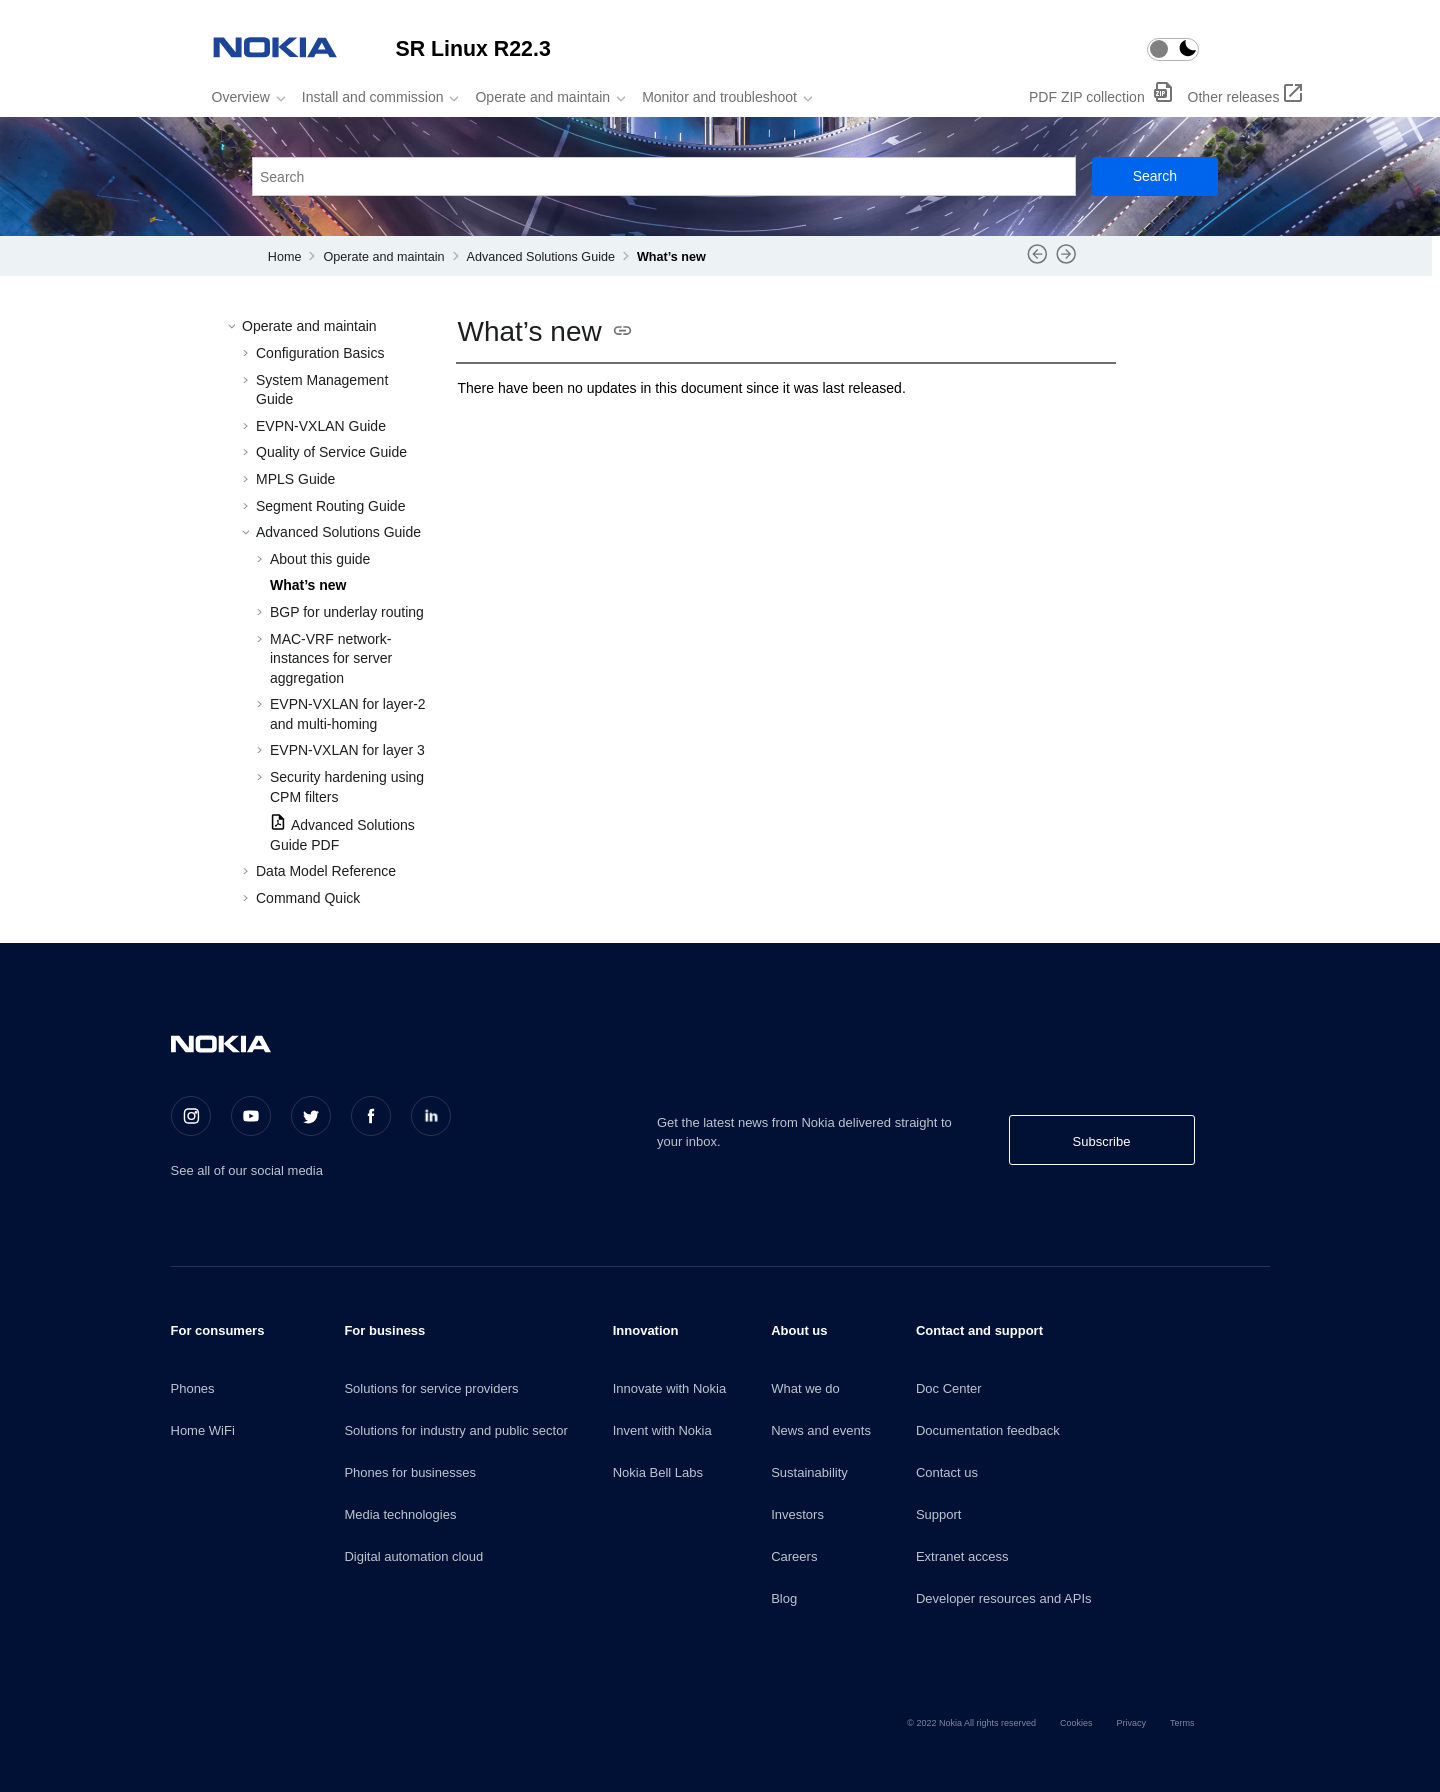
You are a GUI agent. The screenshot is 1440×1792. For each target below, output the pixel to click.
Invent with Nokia (662, 1430)
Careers (794, 1556)
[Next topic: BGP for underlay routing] (1066, 261)
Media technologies (400, 1514)
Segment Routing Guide (330, 506)
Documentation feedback (988, 1430)
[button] (234, 327)
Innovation (646, 1330)
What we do (805, 1388)
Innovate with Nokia (669, 1388)
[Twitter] (311, 1116)
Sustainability (809, 1472)
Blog (784, 1598)
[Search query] (664, 176)
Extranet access (962, 1556)
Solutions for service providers (431, 1388)
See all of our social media (247, 1170)
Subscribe (1102, 1141)
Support (939, 1514)
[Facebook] (371, 1116)
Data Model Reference (326, 871)
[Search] (1155, 176)
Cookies (1076, 1723)
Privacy (1131, 1723)
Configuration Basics (320, 353)
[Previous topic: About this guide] (1037, 261)
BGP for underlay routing (347, 612)
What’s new (671, 257)
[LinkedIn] (431, 1116)
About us (799, 1330)
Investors (797, 1514)
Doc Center (949, 1388)
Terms (1182, 1723)
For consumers (218, 1330)
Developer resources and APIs (1004, 1598)
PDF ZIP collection (1089, 97)
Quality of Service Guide (331, 452)
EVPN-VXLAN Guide (321, 426)
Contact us (947, 1472)
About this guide (320, 559)
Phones (193, 1388)
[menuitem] (243, 97)
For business (384, 1330)
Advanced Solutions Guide (541, 257)
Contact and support (979, 1330)
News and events (821, 1430)
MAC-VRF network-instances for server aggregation (331, 658)
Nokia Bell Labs (658, 1472)
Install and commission (373, 97)
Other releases (1234, 97)
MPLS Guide (295, 479)
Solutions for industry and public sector (455, 1430)
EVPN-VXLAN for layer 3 (347, 750)
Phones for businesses (410, 1472)
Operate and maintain (542, 97)
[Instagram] (191, 1116)
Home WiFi (203, 1430)
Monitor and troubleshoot (719, 97)
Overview (241, 97)
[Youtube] (251, 1116)
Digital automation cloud (413, 1556)
